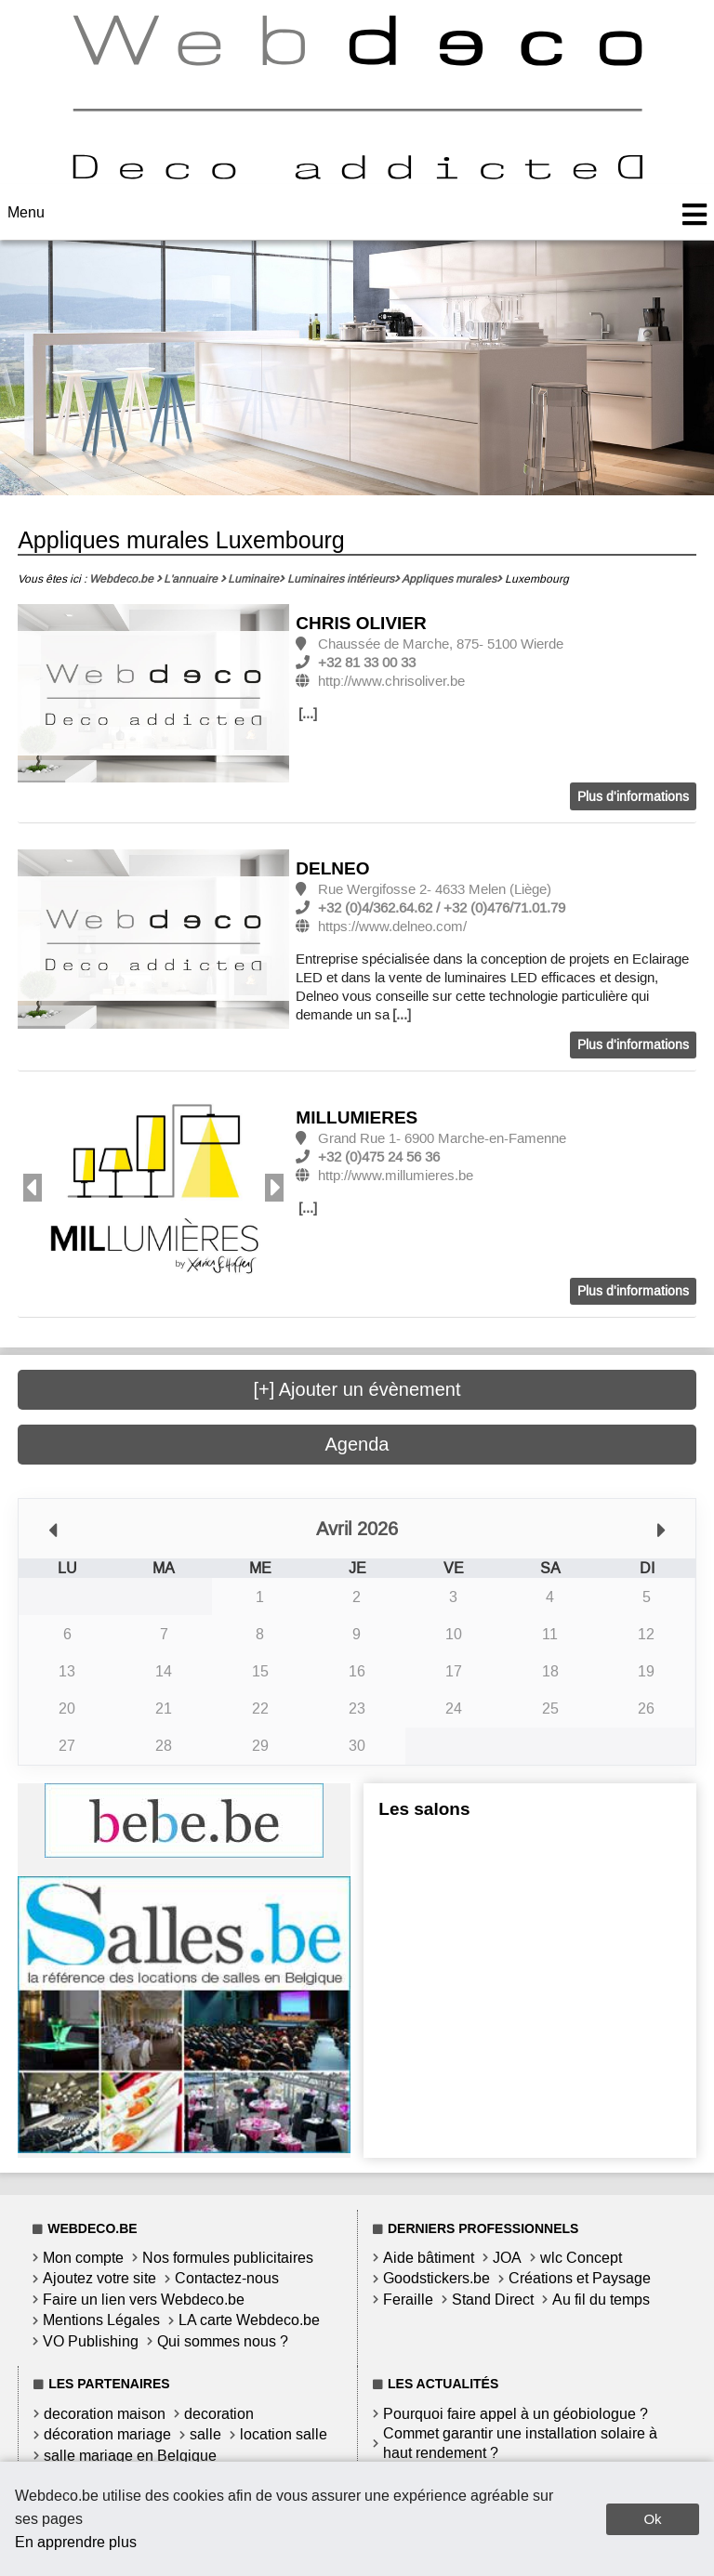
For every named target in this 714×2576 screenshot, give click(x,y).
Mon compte (83, 2257)
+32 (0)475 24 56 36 (379, 1157)
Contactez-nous (227, 2278)
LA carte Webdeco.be (249, 2320)
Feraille (408, 2299)
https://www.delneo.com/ (392, 926)
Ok (652, 2519)
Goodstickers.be (436, 2278)
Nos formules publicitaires (227, 2257)
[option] (153, 694)
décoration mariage (107, 2434)
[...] (307, 713)
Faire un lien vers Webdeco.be (144, 2299)
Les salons (423, 1809)
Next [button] (274, 1188)
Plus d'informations (633, 797)
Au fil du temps (601, 2299)
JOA (507, 2257)
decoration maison (104, 2414)
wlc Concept (581, 2257)
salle (205, 2434)
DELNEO (332, 868)
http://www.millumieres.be (395, 1175)
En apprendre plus (76, 2542)
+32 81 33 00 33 (367, 662)
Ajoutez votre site (99, 2278)
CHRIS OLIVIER (361, 623)
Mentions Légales (101, 2320)
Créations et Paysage (580, 2278)
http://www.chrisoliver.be (391, 681)
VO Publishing (91, 2341)
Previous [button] (32, 1188)
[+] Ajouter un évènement (357, 1389)
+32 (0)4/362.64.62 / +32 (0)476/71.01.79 (441, 908)
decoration (219, 2414)
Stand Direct (493, 2299)
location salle (283, 2434)
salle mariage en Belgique (130, 2455)
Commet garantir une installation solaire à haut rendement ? (520, 2443)
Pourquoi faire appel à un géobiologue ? (515, 2414)
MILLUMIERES (356, 1117)
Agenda (357, 1444)
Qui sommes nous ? (222, 2341)
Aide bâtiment (428, 2257)
